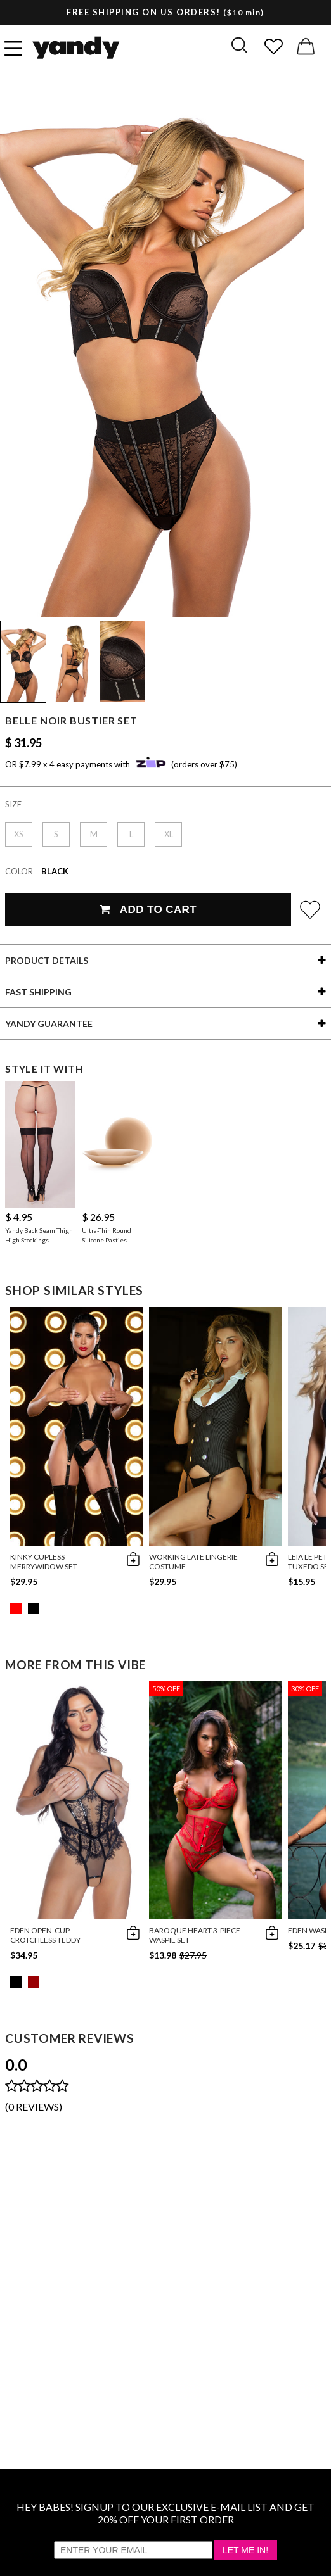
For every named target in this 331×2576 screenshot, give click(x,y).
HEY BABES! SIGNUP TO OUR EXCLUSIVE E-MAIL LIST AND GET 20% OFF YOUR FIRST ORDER (165, 2513)
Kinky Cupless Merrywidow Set (43, 1561)
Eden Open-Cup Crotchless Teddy (45, 1935)
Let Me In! (245, 2550)
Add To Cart (148, 910)
